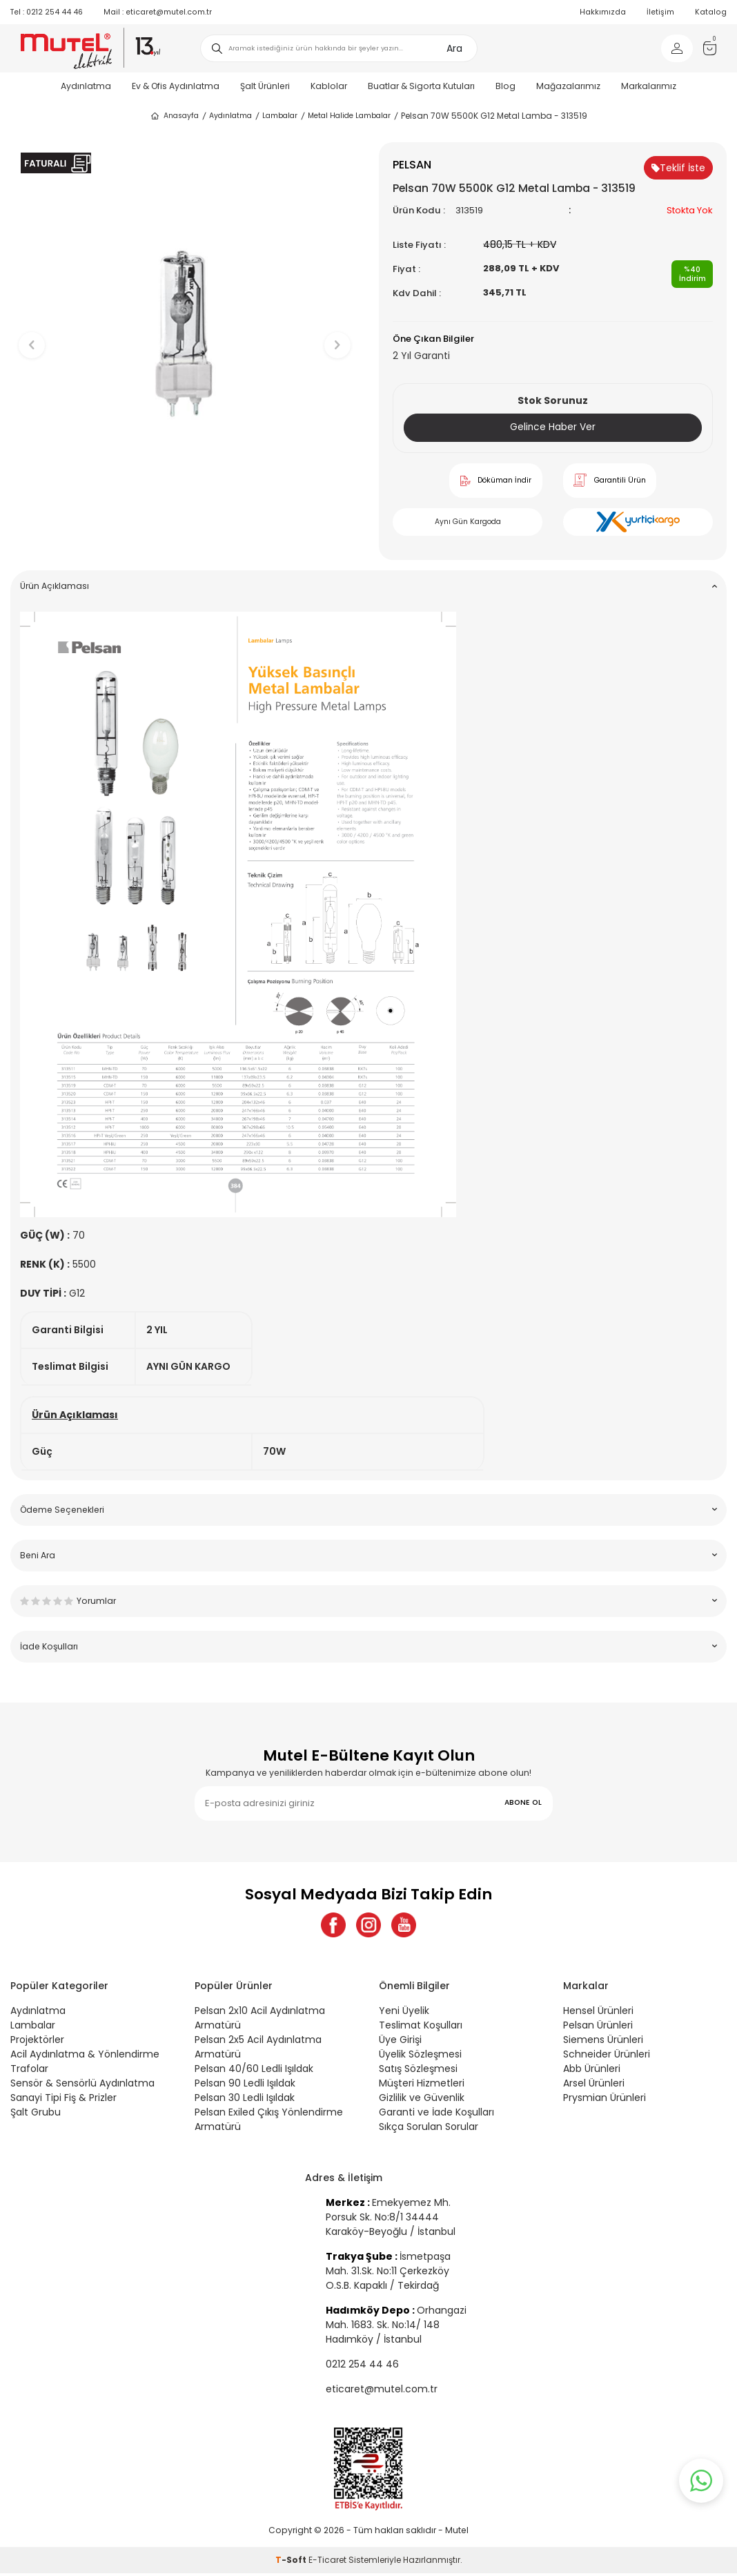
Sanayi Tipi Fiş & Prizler (63, 2100)
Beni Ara (368, 1555)
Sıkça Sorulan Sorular (428, 2129)
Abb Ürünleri (591, 2071)
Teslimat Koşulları (420, 2028)
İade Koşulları (368, 1646)
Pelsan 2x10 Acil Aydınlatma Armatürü (260, 2020)
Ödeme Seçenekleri (368, 1509)
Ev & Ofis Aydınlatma (175, 86)
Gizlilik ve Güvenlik (421, 2100)
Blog (505, 86)
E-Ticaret (327, 2562)
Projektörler (37, 2042)
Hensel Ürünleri (598, 2013)
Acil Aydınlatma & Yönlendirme (84, 2057)
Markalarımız (648, 86)
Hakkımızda (603, 12)
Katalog (711, 12)
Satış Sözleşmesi (418, 2071)
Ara (454, 48)
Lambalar (279, 115)
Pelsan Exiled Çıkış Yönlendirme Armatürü (269, 2122)
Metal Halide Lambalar (349, 115)
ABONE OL (523, 1803)
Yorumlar (368, 1601)
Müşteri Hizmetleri (421, 2086)
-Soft (291, 2562)
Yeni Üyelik (404, 2013)
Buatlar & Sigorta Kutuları (421, 86)
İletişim (660, 12)
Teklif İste (678, 168)
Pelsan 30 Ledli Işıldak (245, 2100)
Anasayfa (174, 116)
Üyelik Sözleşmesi (420, 2057)
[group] (184, 333)
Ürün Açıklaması (368, 586)
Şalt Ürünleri (265, 86)
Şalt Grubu (35, 2115)
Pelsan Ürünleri (598, 2028)
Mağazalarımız (568, 86)
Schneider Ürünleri (606, 2057)
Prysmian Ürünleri (604, 2100)
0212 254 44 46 (46, 12)
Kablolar (329, 86)
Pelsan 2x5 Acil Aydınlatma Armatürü (258, 2049)
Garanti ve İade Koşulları (436, 2115)
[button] (184, 536)
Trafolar (29, 2071)
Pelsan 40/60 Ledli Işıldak (254, 2071)
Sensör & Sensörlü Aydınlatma (82, 2086)
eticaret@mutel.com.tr (158, 12)
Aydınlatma (86, 86)
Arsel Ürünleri (594, 2086)
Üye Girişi (400, 2042)
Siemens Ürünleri (603, 2042)
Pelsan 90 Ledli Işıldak (245, 2086)
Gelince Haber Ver (553, 427)
